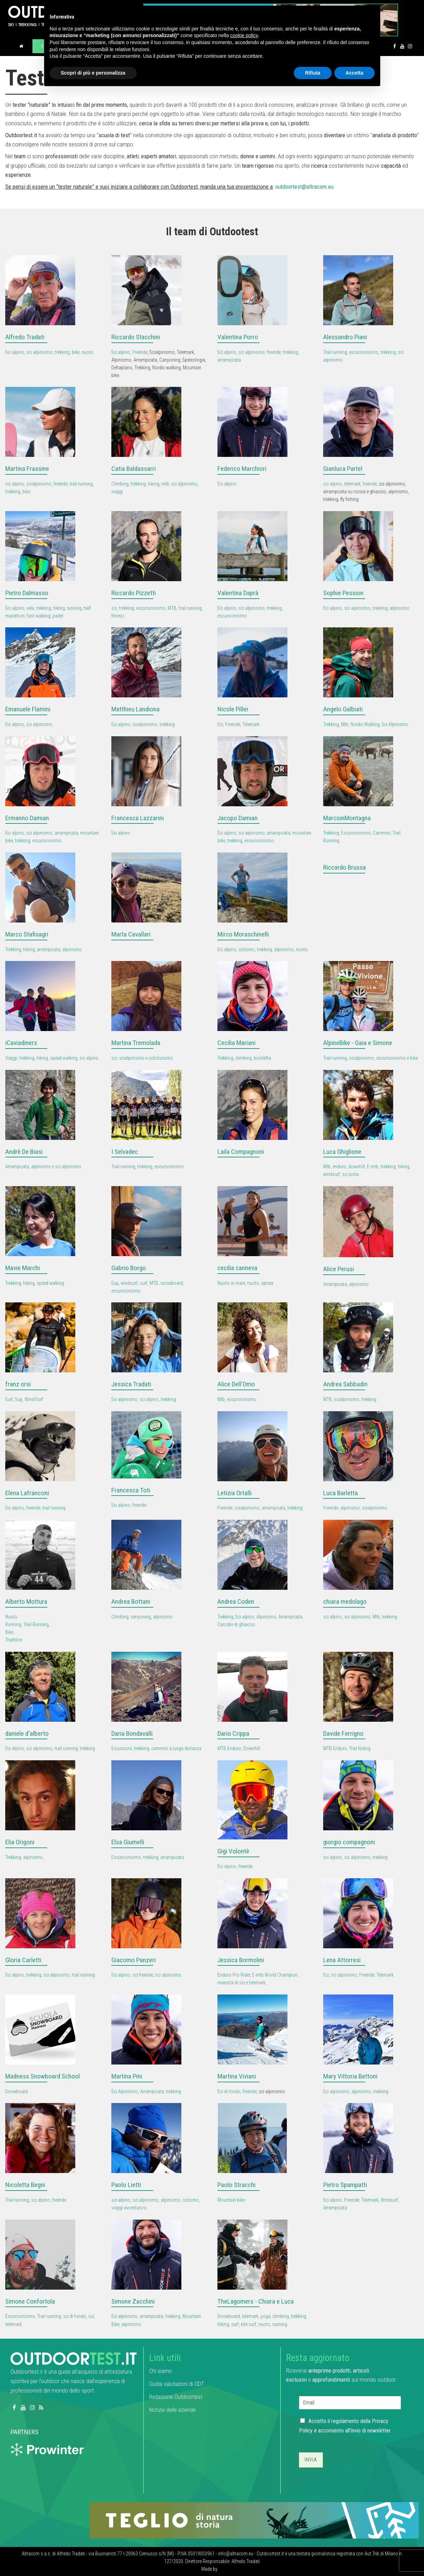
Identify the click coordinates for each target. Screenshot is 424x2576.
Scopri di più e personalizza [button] (93, 73)
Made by (209, 2569)
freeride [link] (370, 484)
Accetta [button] (354, 73)
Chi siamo (160, 2370)
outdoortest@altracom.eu (304, 186)
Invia (311, 2460)
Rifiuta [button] (312, 73)
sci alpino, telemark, (343, 484)
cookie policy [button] (244, 35)
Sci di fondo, (230, 2091)
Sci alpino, (121, 352)
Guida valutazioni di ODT (176, 2383)
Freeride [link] (139, 352)
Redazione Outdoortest (175, 2396)
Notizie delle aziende (172, 2409)
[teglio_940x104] (254, 2520)
